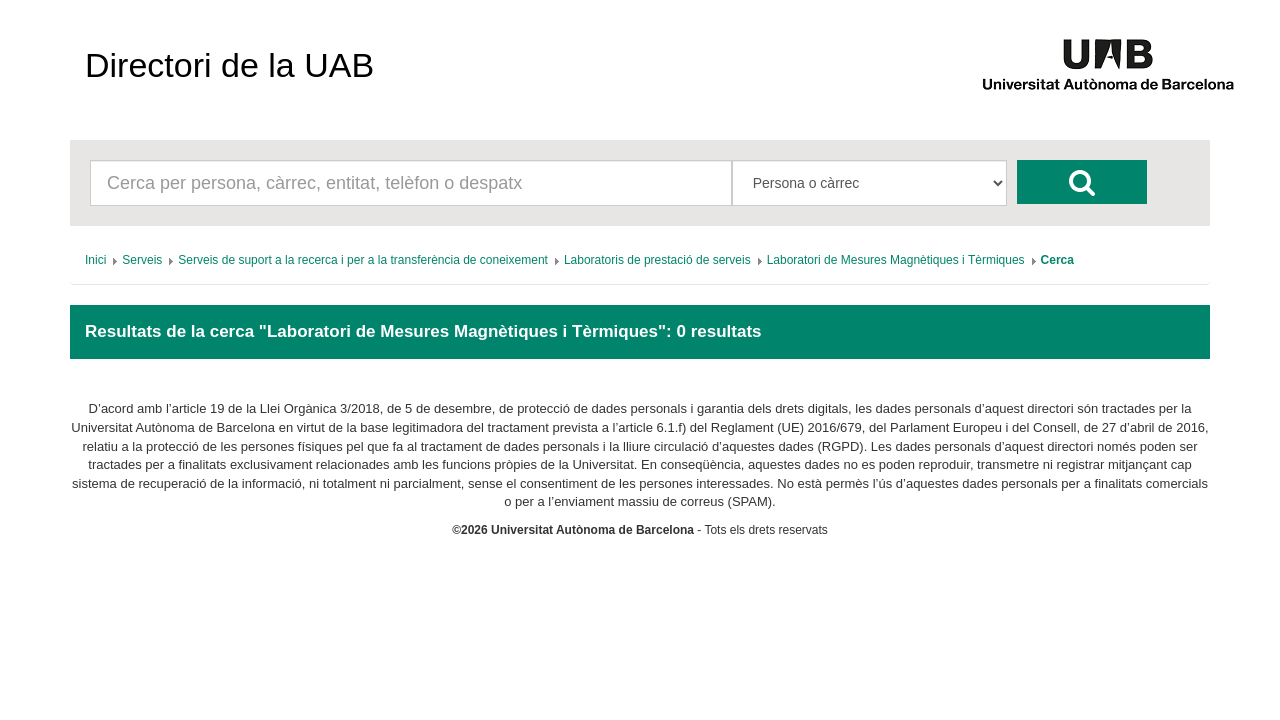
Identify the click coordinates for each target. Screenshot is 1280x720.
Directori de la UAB (229, 65)
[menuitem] (95, 260)
